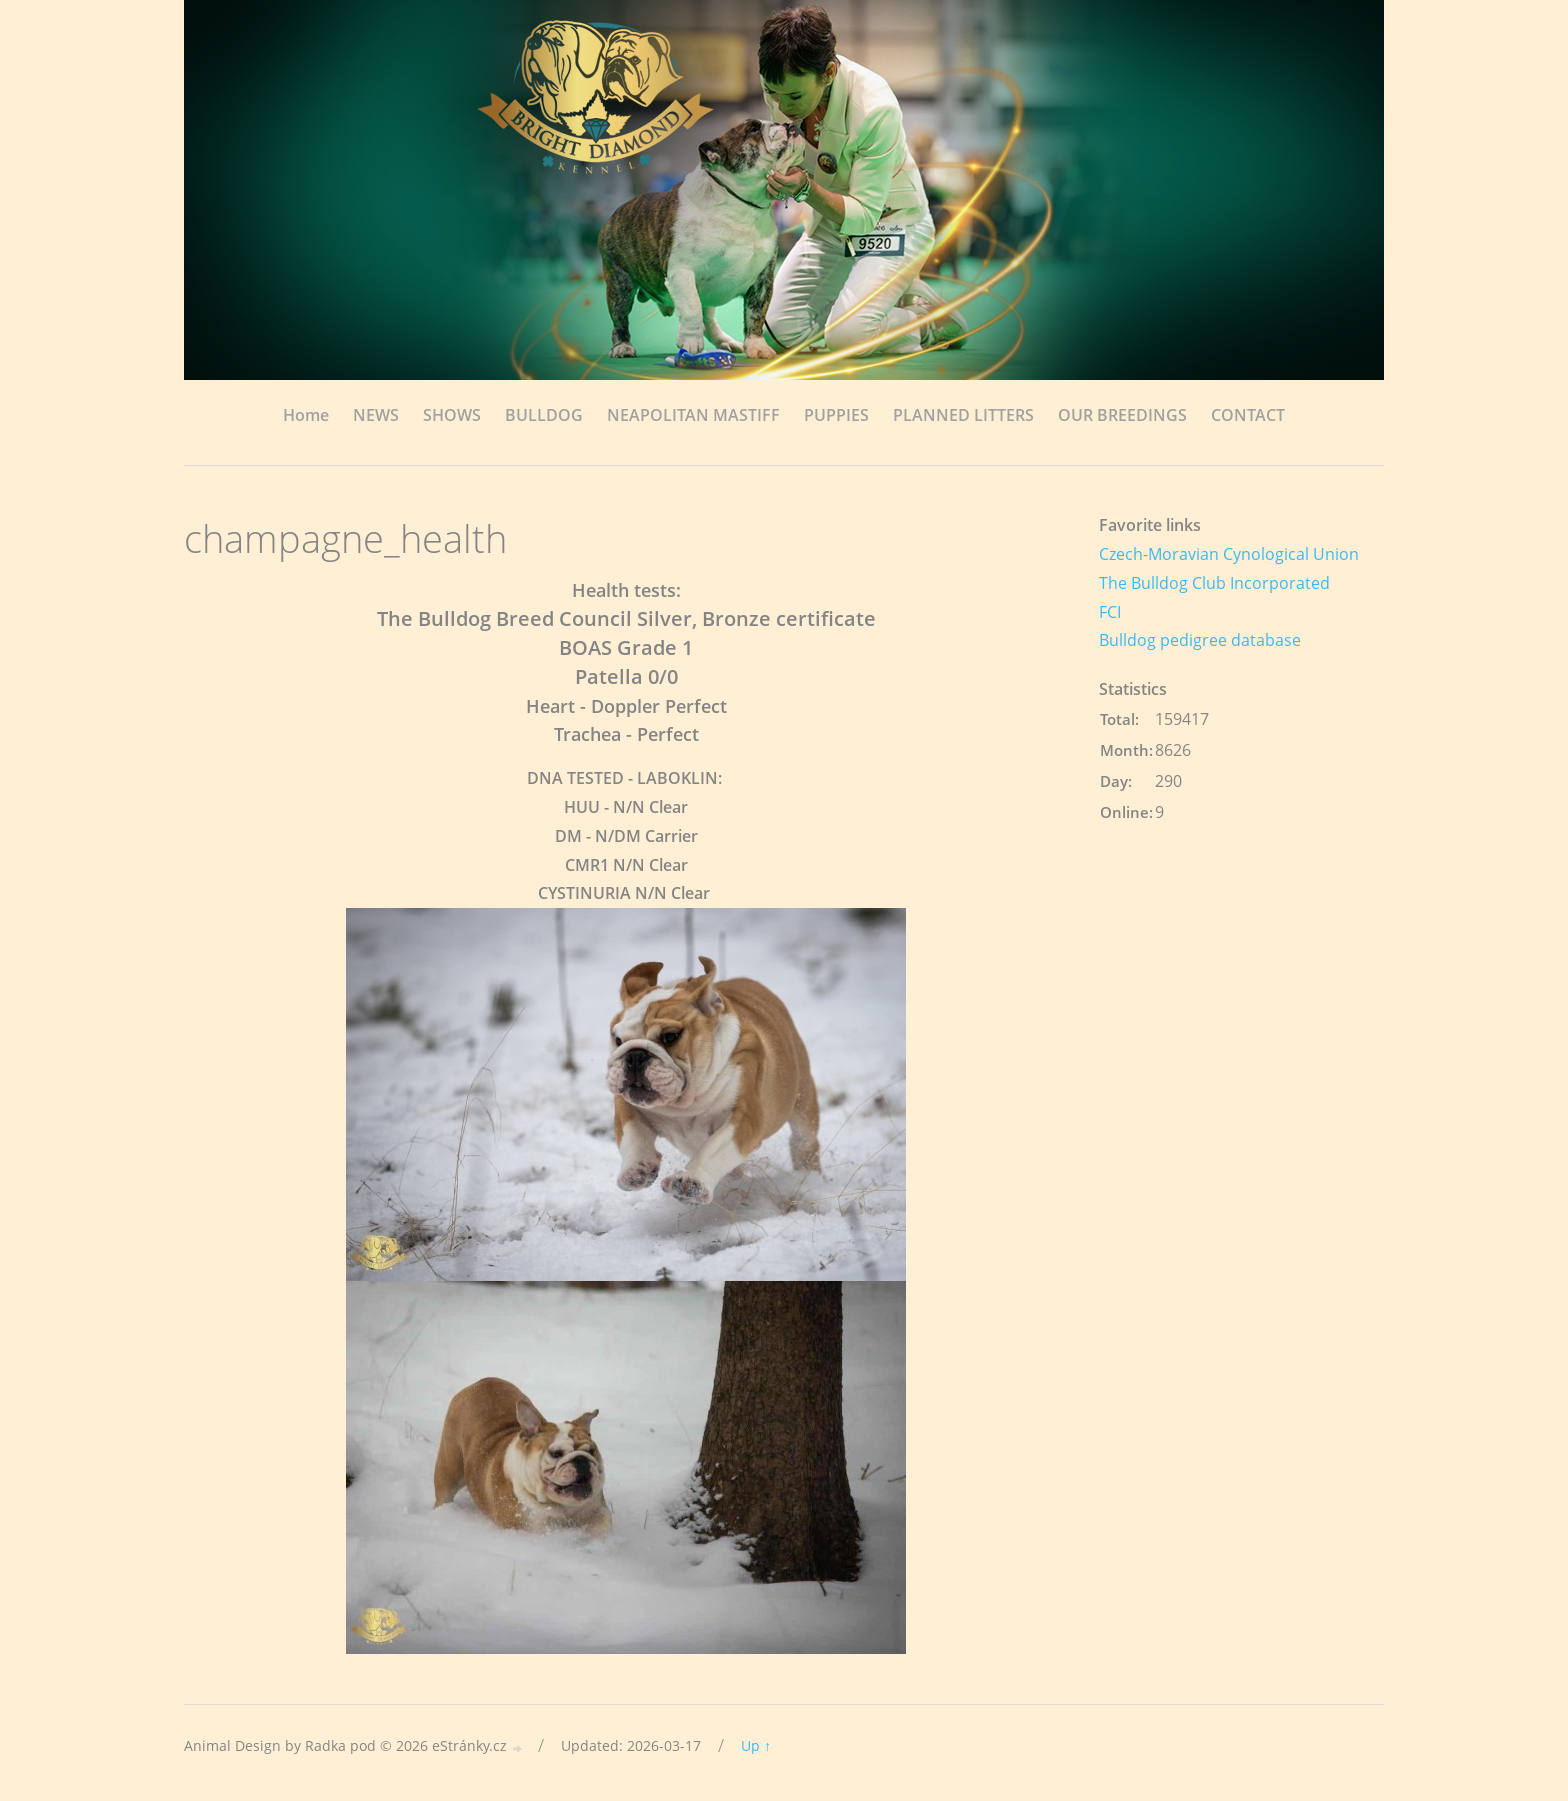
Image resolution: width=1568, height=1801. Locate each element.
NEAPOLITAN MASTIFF (693, 415)
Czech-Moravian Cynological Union (1229, 554)
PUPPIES (836, 415)
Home (306, 415)
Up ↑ (756, 1745)
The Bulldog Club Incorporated (1214, 583)
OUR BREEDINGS (1122, 415)
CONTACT (1248, 415)
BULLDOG (544, 415)
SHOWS (452, 415)
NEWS (376, 415)
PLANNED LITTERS (963, 415)
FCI (1110, 612)
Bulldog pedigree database (1200, 640)
